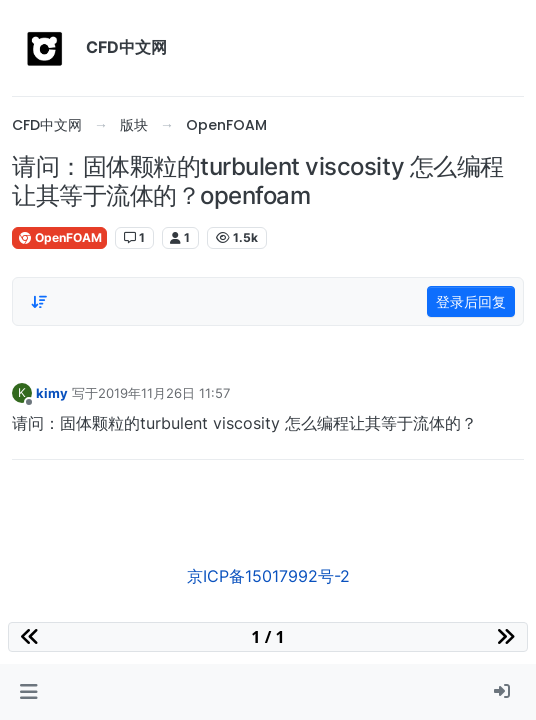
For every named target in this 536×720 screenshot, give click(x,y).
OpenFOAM (59, 237)
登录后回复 (471, 301)
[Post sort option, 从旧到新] (39, 302)
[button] (28, 692)
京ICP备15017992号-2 (268, 576)
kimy (52, 393)
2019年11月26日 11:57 (164, 393)
